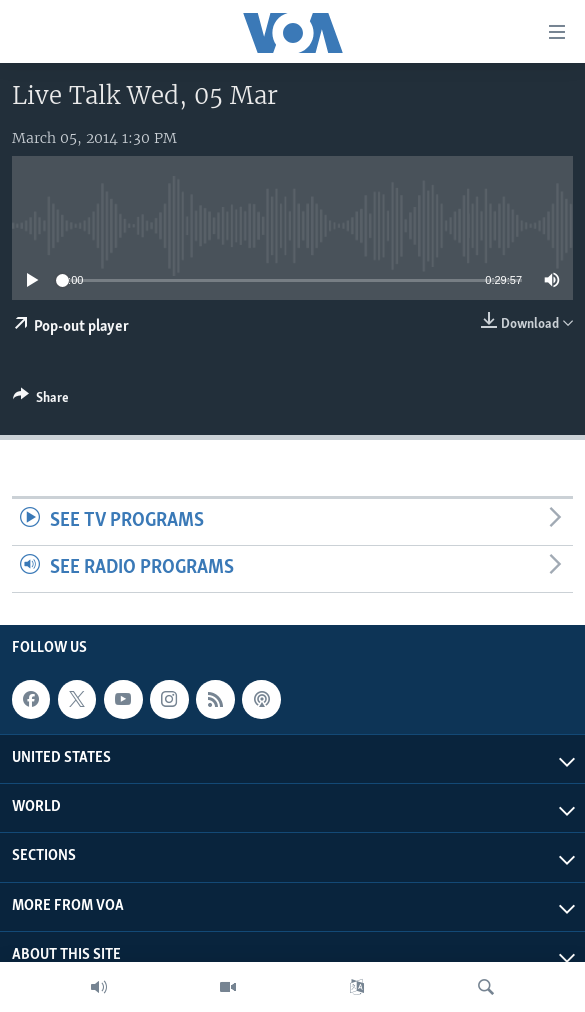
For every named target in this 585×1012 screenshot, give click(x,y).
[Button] (41, 401)
